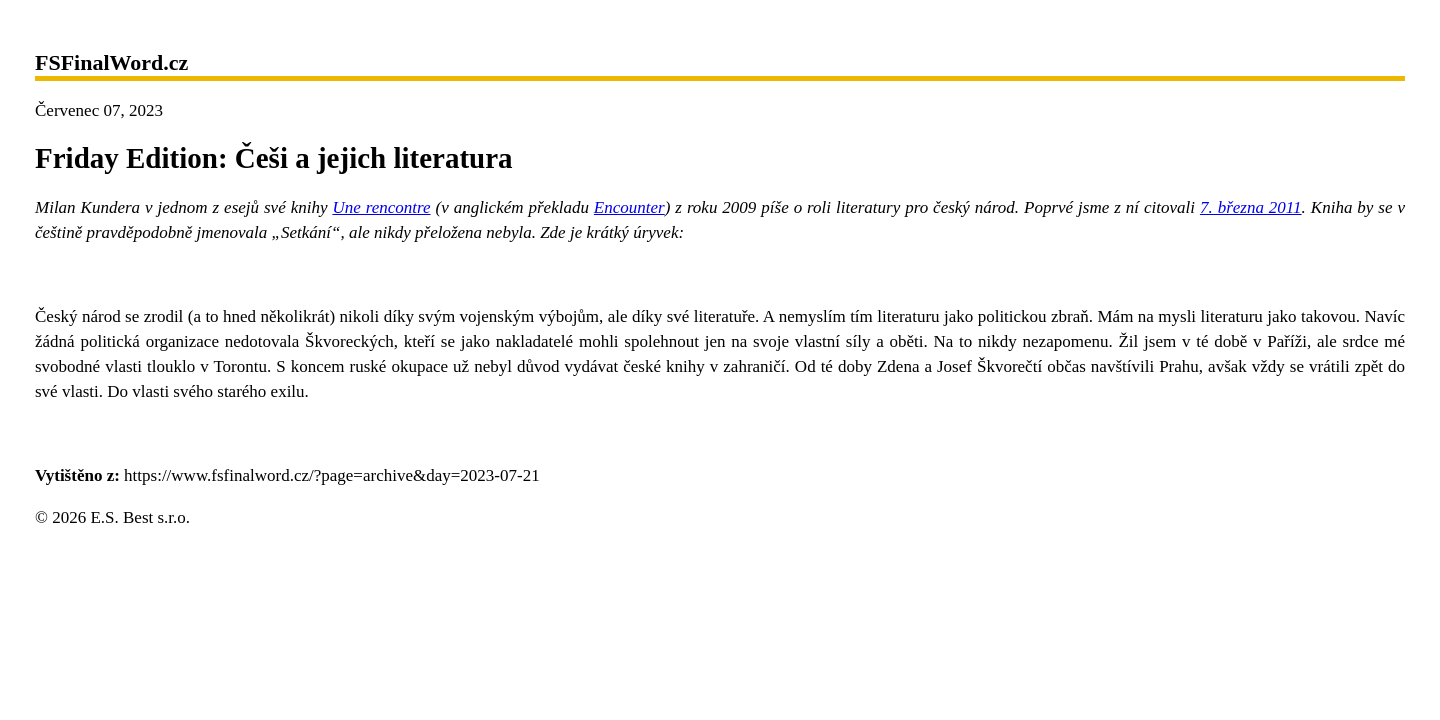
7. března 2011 (1251, 207)
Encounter (629, 207)
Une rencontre (381, 207)
